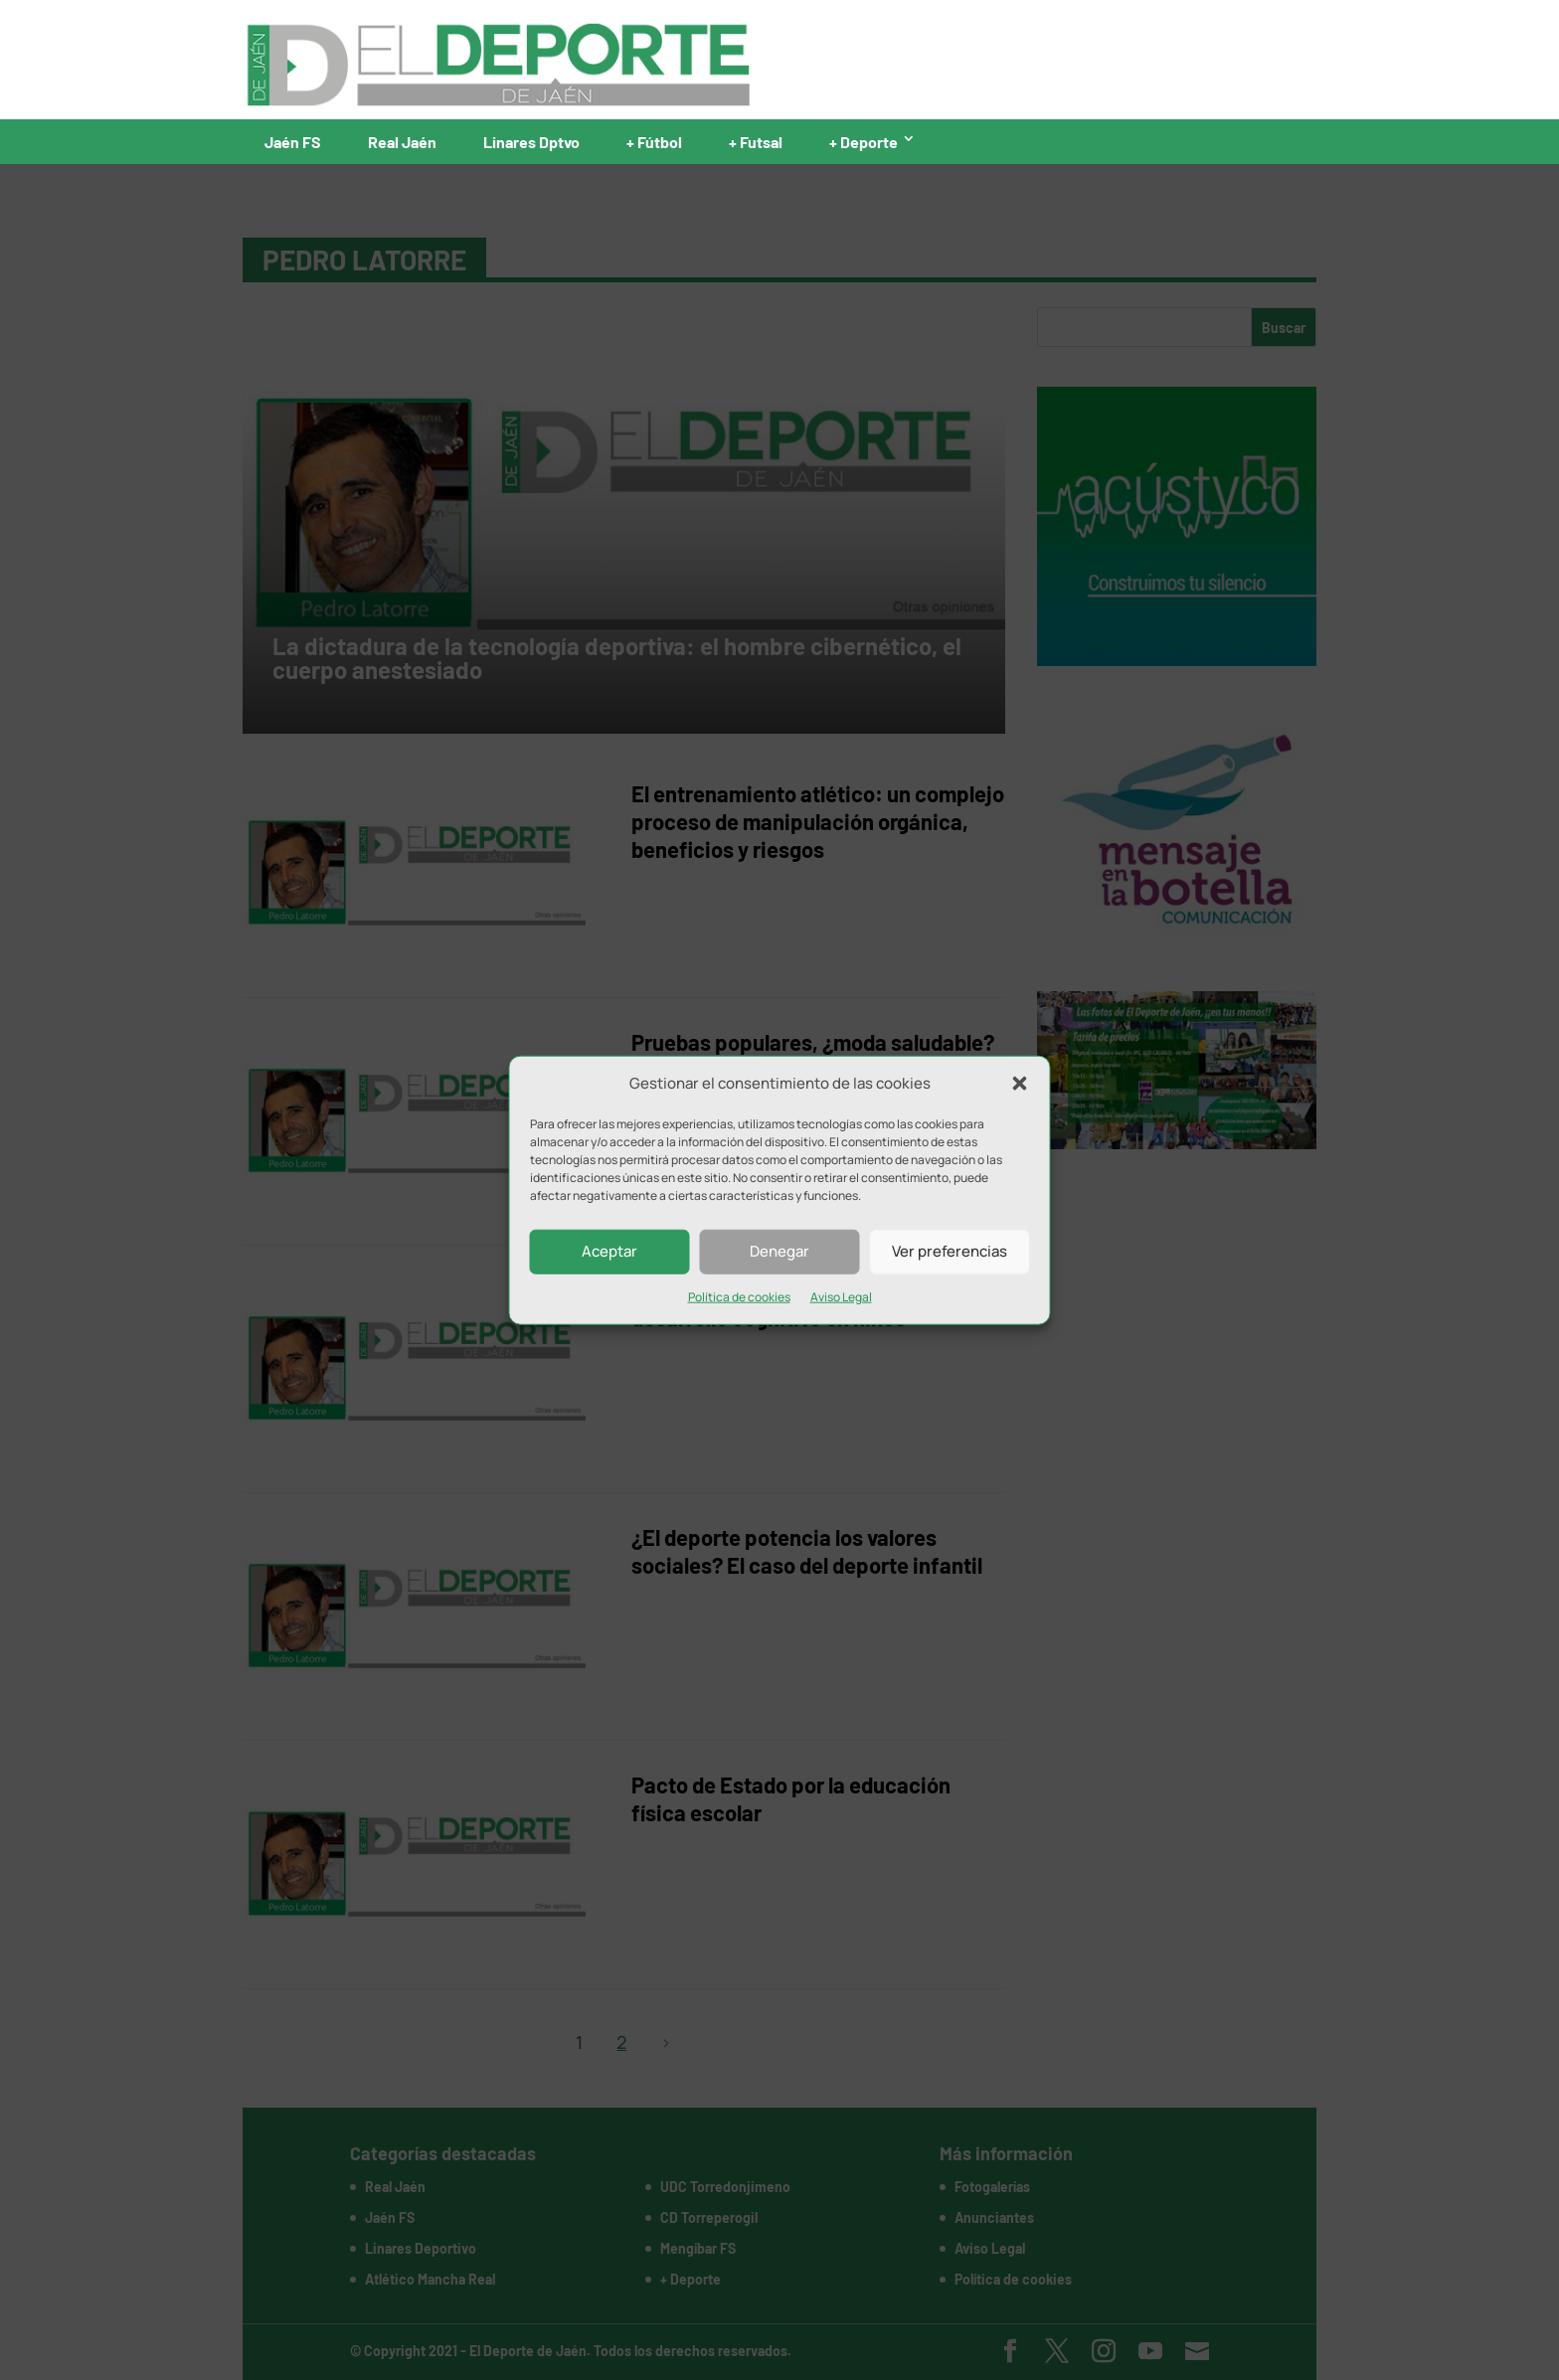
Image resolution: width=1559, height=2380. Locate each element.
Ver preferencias (949, 1251)
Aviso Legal (841, 1296)
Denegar (779, 1251)
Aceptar (609, 1251)
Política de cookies (739, 1296)
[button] (1020, 1084)
